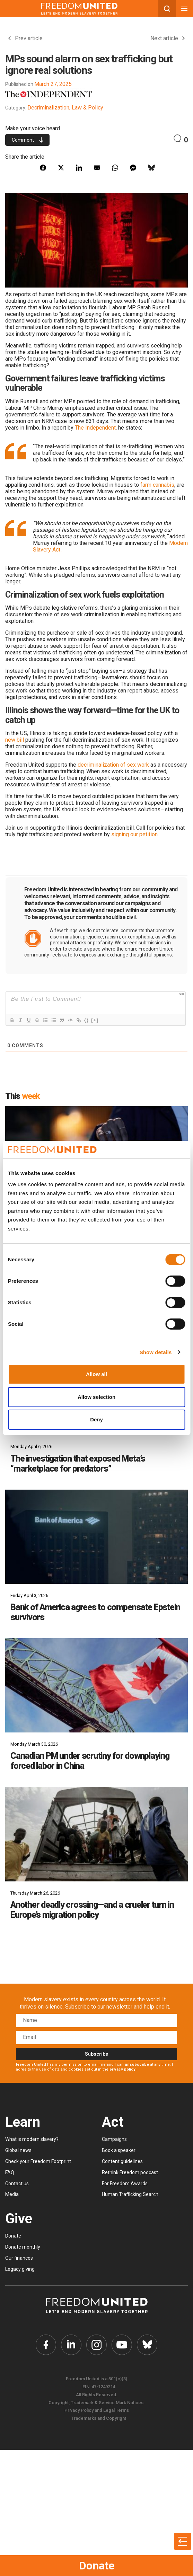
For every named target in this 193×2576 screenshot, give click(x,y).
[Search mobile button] (167, 8)
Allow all (96, 1374)
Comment (27, 140)
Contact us (17, 2183)
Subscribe (96, 2054)
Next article (167, 38)
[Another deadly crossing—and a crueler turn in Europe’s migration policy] (96, 1834)
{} (86, 1020)
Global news (18, 2150)
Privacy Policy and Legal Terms (96, 2410)
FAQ (9, 2172)
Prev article (25, 38)
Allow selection (96, 1397)
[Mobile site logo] (79, 8)
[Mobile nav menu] (184, 8)
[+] (95, 1020)
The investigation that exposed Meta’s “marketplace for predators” (77, 1464)
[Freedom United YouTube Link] (122, 2345)
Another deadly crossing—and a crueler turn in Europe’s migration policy (92, 1910)
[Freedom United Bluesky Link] (148, 2345)
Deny (96, 1419)
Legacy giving (20, 2269)
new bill (14, 739)
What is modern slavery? (32, 2139)
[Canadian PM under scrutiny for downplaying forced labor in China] (96, 1685)
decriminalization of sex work (113, 764)
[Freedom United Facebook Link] (45, 2345)
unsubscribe (137, 2064)
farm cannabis (157, 485)
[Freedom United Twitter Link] (71, 2345)
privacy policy (122, 2069)
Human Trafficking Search (130, 2194)
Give (18, 2219)
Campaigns (114, 2139)
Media (12, 2194)
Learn (22, 2122)
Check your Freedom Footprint (38, 2161)
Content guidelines (122, 2161)
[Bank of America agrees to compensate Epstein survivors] (96, 1537)
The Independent (95, 427)
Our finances (19, 2258)
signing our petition (134, 834)
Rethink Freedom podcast (130, 2172)
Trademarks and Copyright (98, 2418)
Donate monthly (22, 2247)
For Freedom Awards (125, 2183)
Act (112, 2122)
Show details (156, 1352)
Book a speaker (118, 2150)
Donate (96, 2565)
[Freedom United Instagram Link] (96, 2345)
